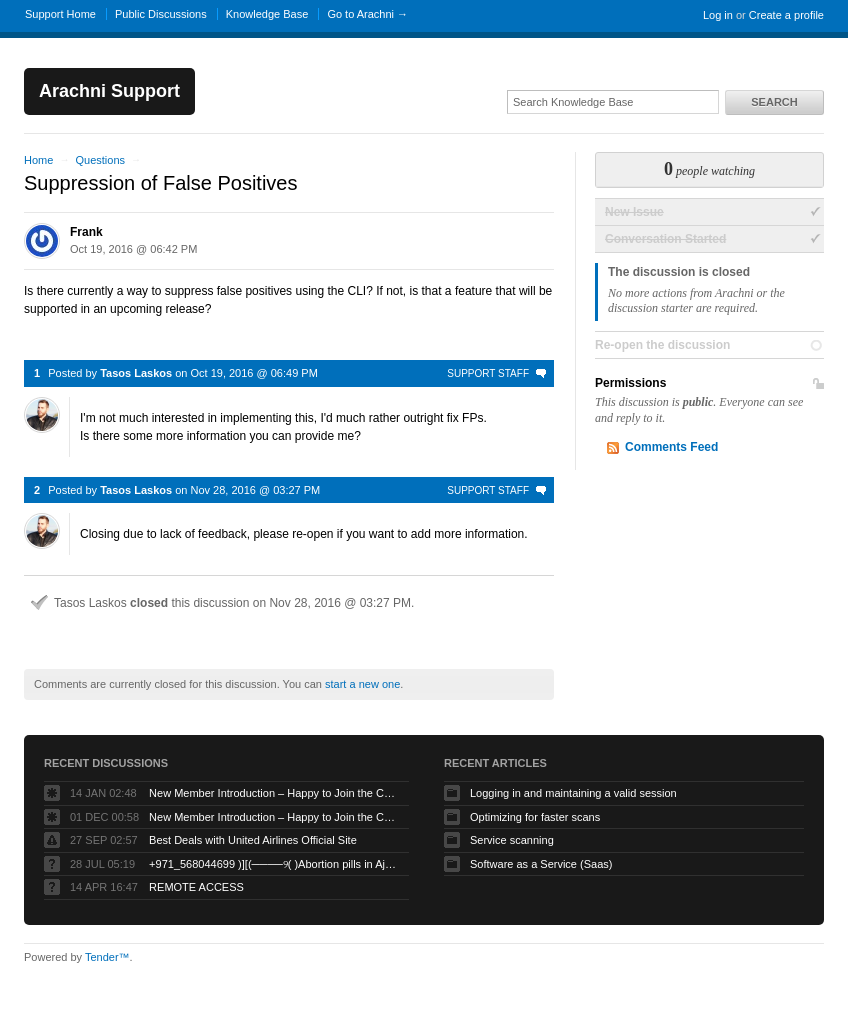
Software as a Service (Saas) (541, 864)
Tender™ (107, 957)
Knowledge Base (267, 14)
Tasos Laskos (136, 373)
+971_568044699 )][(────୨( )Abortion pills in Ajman (274, 864)
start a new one (362, 684)
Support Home (60, 14)
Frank (86, 232)
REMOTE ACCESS (196, 887)
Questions (100, 160)
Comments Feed (671, 447)
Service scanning (512, 840)
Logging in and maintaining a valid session (573, 793)
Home (38, 160)
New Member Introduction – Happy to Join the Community (274, 793)
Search (774, 102)
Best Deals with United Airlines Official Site (253, 840)
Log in (718, 15)
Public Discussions (161, 14)
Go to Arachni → (367, 14)
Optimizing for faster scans (535, 817)
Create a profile (786, 15)
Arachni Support (109, 91)
